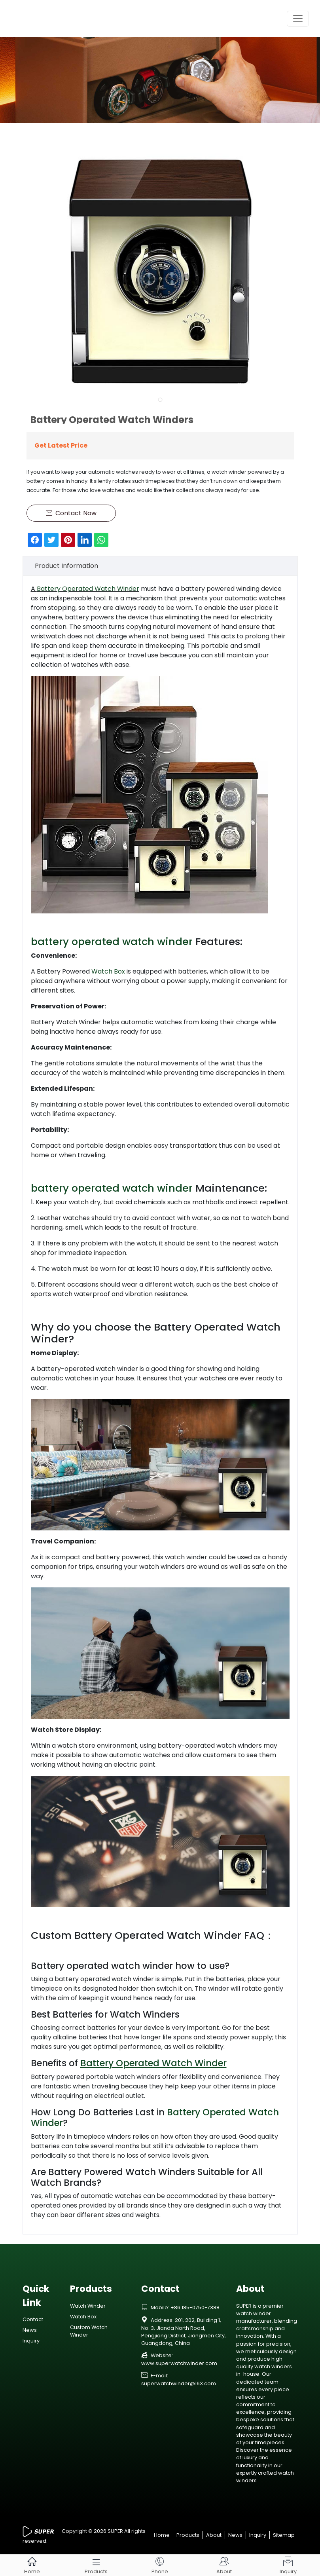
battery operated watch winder (112, 941)
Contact (33, 2319)
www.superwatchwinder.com (179, 2363)
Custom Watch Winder (89, 2331)
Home (162, 2535)
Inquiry (31, 2340)
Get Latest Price (60, 445)
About (214, 2535)
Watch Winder (88, 2306)
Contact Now (71, 513)
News (30, 2330)
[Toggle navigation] (298, 19)
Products (187, 2535)
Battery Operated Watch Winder (88, 588)
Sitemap (284, 2535)
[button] (160, 399)
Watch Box (108, 971)
